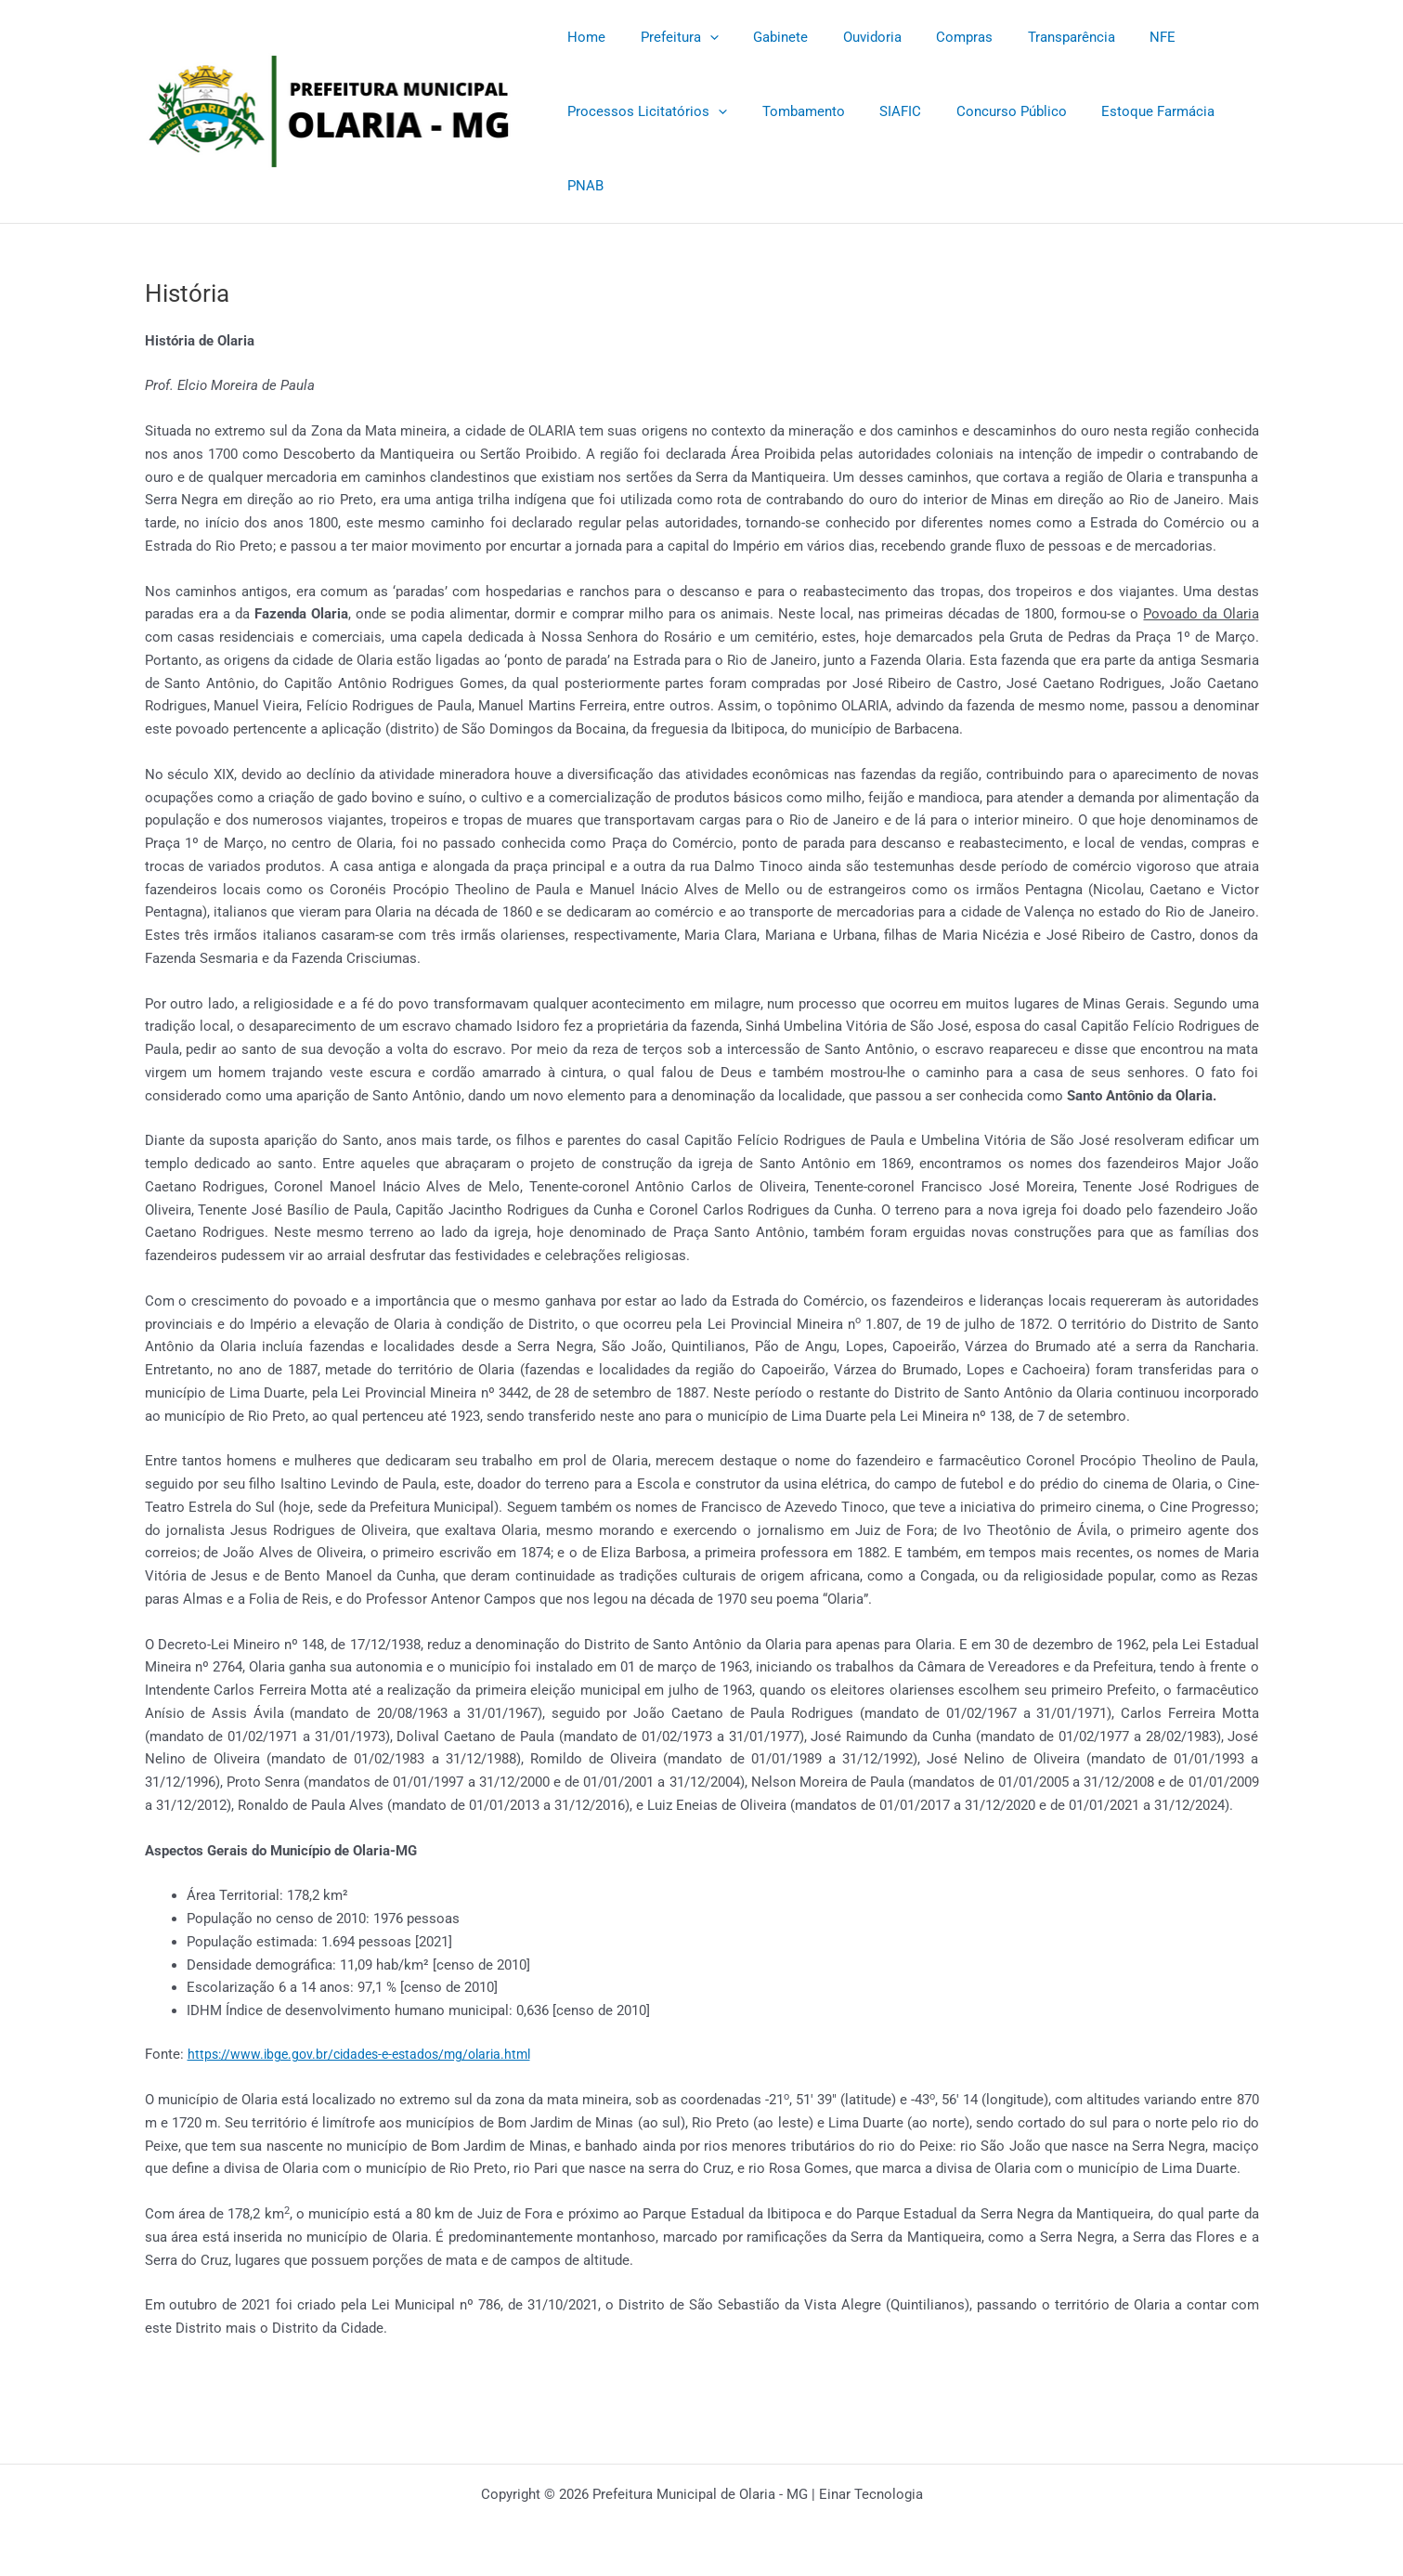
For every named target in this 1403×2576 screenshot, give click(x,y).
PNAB (583, 185)
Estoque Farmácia (1127, 111)
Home (584, 37)
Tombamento (793, 111)
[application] (699, 37)
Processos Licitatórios (644, 111)
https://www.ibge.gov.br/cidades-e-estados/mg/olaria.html (368, 2054)
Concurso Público (987, 111)
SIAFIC (883, 111)
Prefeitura (669, 37)
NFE (1118, 37)
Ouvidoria (848, 37)
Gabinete (763, 37)
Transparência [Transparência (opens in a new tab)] (1033, 37)
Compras (933, 37)
